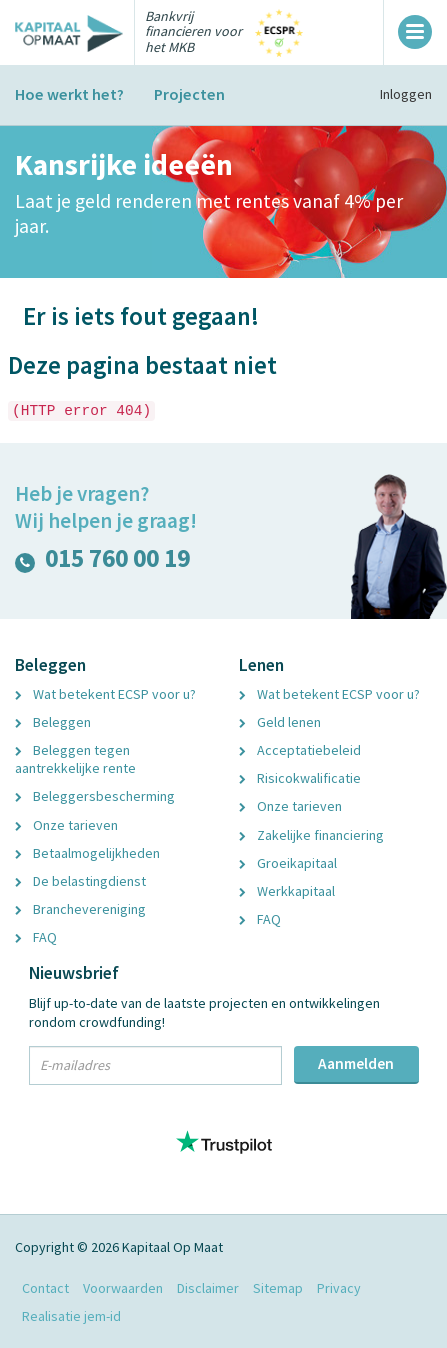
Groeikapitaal (288, 863)
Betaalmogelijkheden (87, 853)
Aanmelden (356, 1063)
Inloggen (406, 94)
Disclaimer (208, 1288)
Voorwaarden (123, 1288)
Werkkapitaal (287, 891)
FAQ (36, 937)
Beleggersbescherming (95, 796)
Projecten (189, 94)
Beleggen (53, 722)
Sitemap (278, 1288)
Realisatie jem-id (71, 1316)
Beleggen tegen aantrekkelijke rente (75, 759)
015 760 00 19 (102, 562)
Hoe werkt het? (69, 94)
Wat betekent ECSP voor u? (105, 694)
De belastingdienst (80, 881)
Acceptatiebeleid (300, 750)
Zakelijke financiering (311, 835)
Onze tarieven (66, 825)
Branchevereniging (80, 909)
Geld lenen (280, 722)
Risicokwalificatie (300, 778)
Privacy (339, 1288)
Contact (45, 1288)
